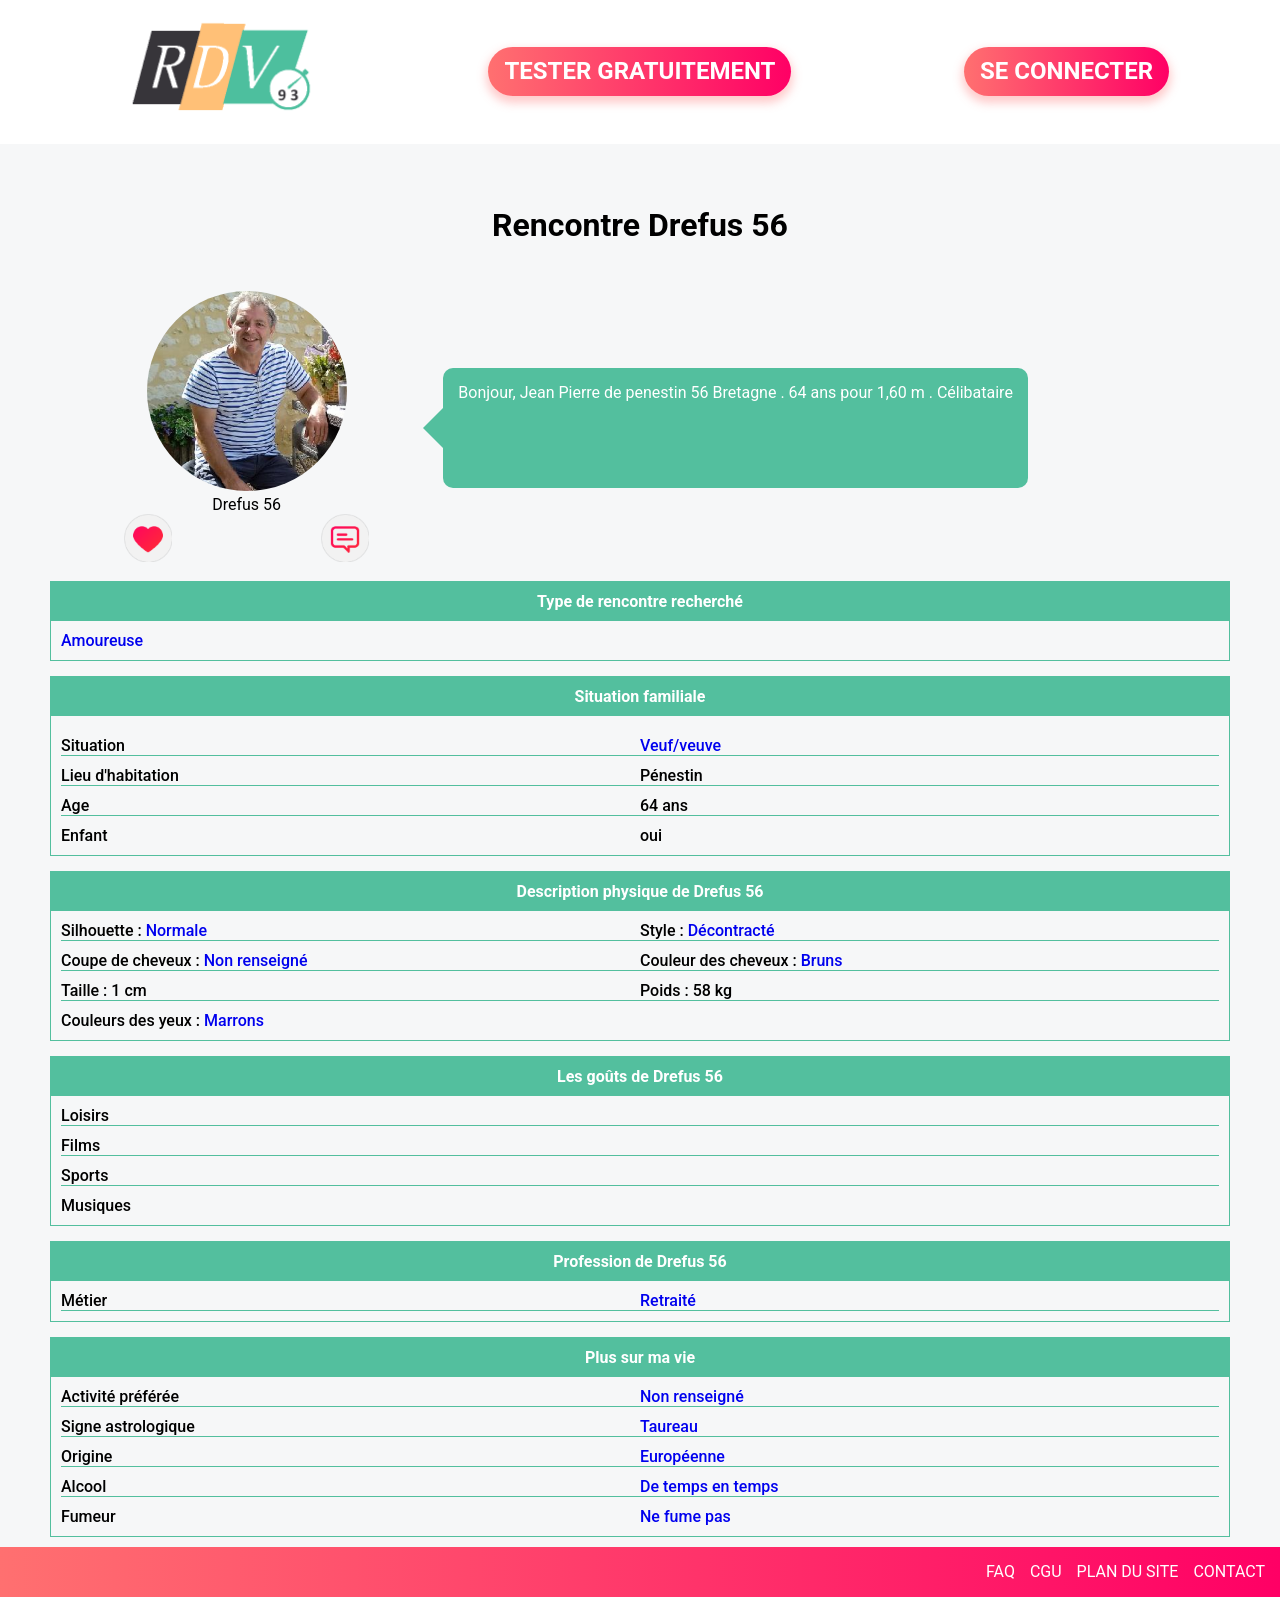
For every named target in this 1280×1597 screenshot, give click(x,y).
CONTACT (1229, 1571)
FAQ (1000, 1571)
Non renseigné (256, 960)
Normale (176, 930)
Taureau (669, 1426)
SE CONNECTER (1066, 72)
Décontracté (731, 930)
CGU (1046, 1571)
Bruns (822, 960)
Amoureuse (102, 640)
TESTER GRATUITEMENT (639, 72)
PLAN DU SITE (1128, 1571)
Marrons (234, 1020)
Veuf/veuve (680, 745)
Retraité (668, 1300)
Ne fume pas (685, 1516)
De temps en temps (709, 1486)
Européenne (682, 1456)
